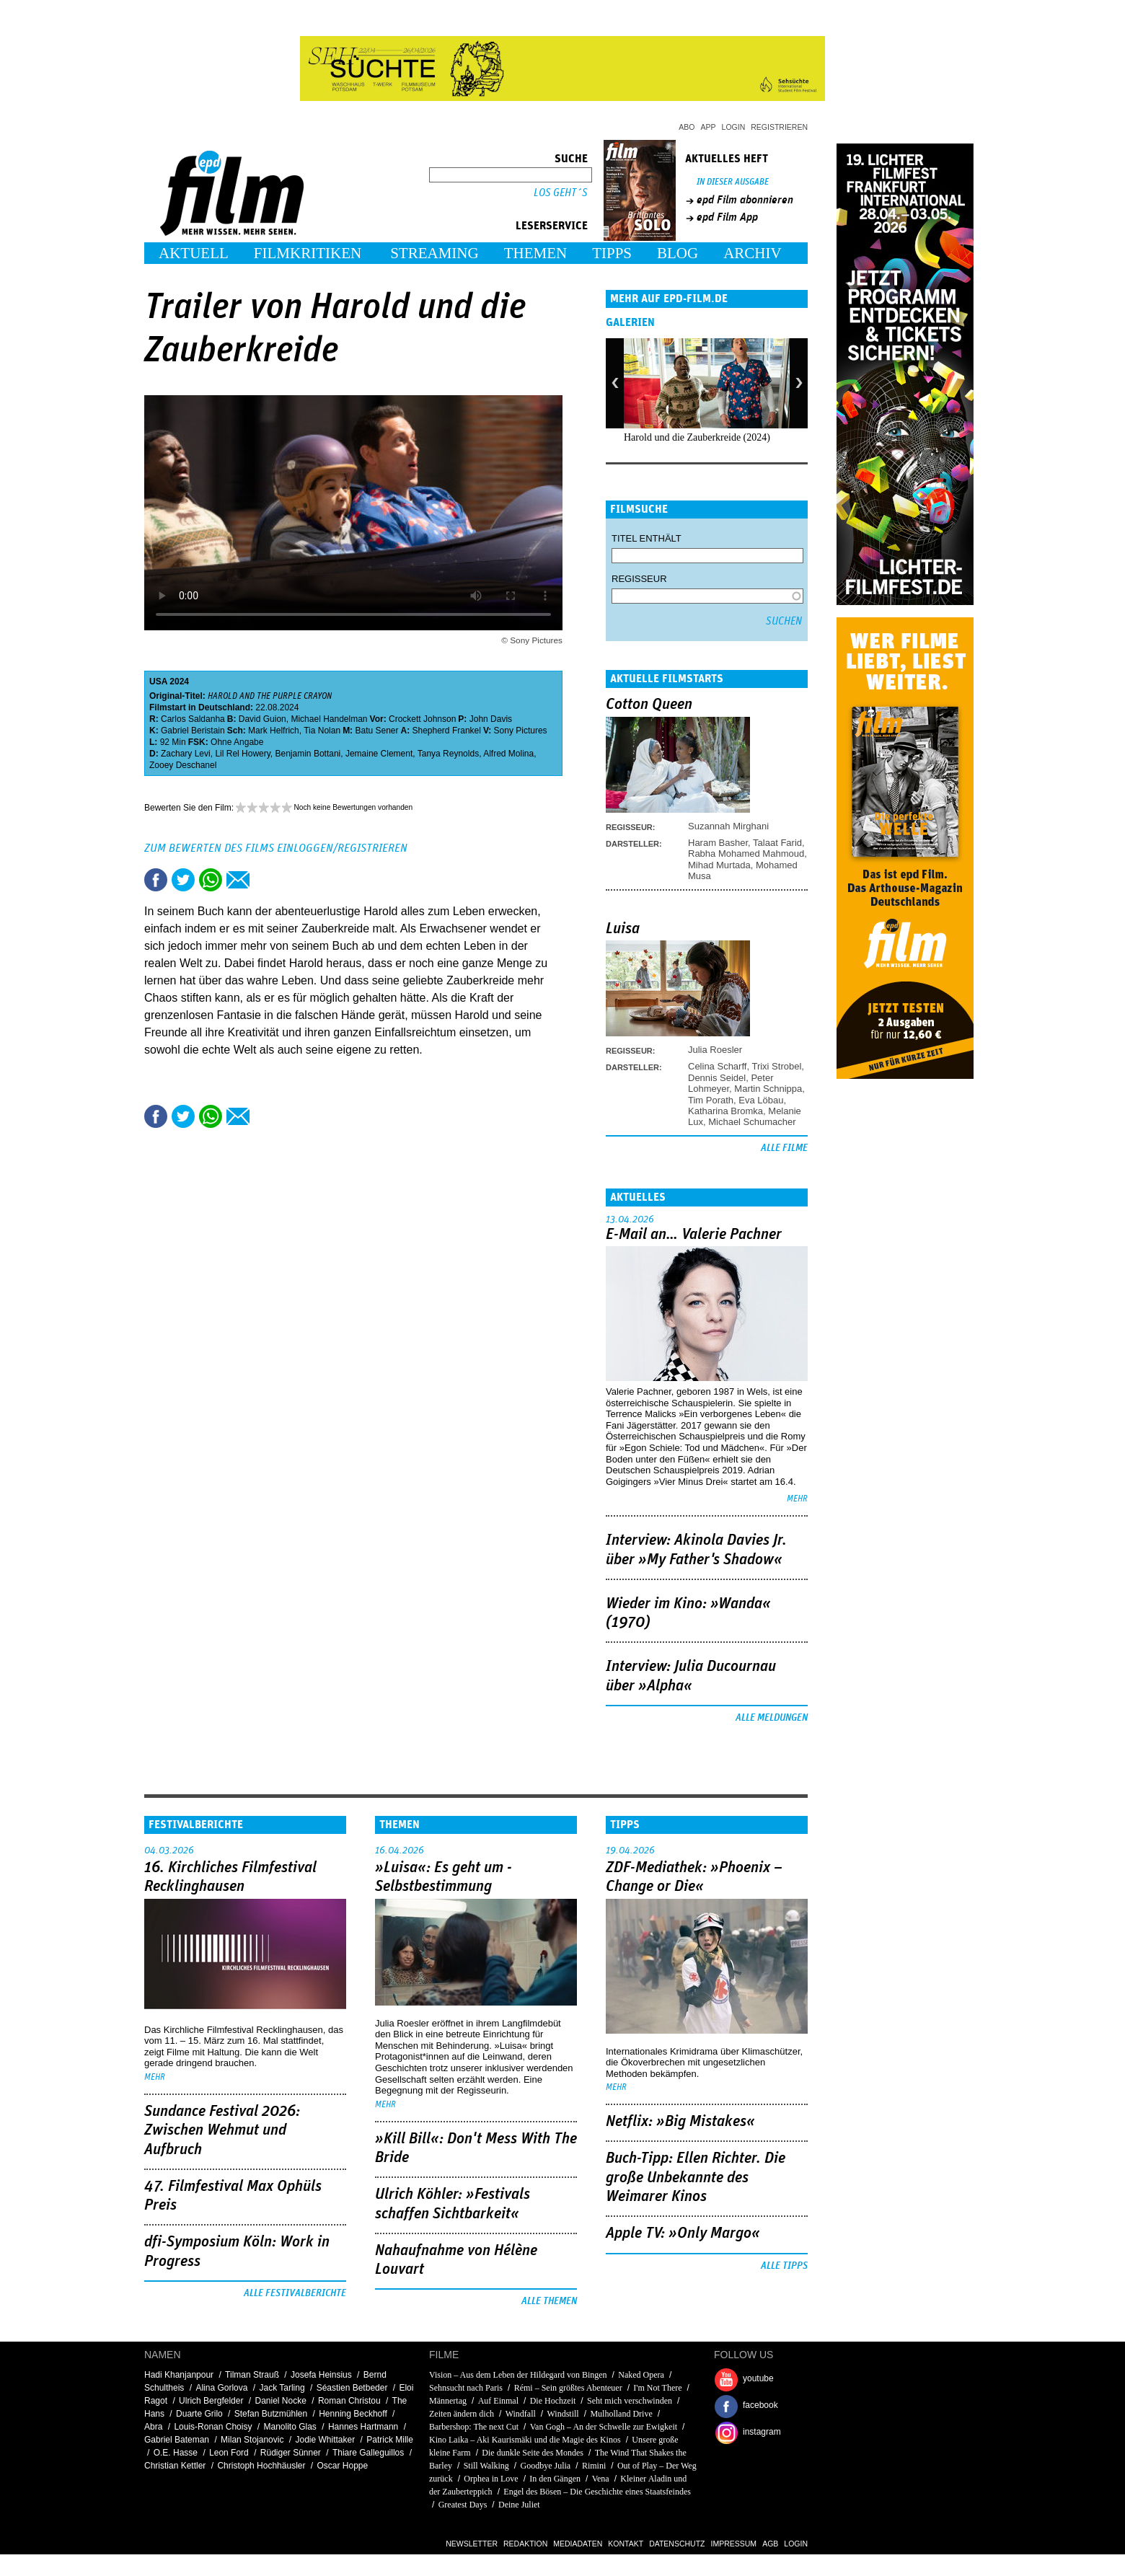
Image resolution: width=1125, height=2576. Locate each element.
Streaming (434, 253)
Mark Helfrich (273, 730)
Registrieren (779, 127)
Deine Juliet (519, 2505)
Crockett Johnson (422, 719)
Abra (153, 2427)
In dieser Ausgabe (733, 182)
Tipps (612, 253)
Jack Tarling (281, 2388)
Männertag (448, 2401)
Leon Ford (229, 2453)
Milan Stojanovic (252, 2440)
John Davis (490, 719)
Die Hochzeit (553, 2401)
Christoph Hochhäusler (261, 2466)
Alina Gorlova (221, 2388)
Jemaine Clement (378, 754)
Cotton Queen (649, 705)
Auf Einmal (498, 2401)
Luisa (623, 929)
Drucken (265, 879)
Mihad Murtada (719, 865)
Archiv (752, 253)
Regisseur (639, 578)
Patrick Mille (389, 2440)
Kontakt (625, 2543)
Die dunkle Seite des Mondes (532, 2453)
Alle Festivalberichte (295, 2293)
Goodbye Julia (546, 2466)
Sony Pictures (520, 730)
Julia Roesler (715, 1049)
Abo (686, 127)
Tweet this (183, 879)
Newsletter (472, 2543)
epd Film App (727, 217)
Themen (536, 253)
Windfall (521, 2414)
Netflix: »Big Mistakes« (680, 2122)
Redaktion (525, 2543)
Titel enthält (646, 538)
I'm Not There (657, 2388)
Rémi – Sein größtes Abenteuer (568, 2388)
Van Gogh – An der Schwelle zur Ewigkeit (603, 2427)
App (708, 127)
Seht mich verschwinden (629, 2401)
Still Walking (486, 2466)
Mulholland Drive (621, 2414)
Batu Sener (376, 730)
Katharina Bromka (725, 1111)
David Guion (262, 719)
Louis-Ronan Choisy (213, 2427)
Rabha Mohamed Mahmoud (746, 853)
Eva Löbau (760, 1100)
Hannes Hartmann (363, 2427)
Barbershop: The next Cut (474, 2427)
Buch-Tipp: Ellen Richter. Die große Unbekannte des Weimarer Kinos (695, 2178)
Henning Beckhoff (353, 2414)
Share (210, 879)
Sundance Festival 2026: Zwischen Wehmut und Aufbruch (222, 2131)
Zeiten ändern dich (461, 2414)
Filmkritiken (307, 253)
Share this (155, 879)
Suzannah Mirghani (728, 826)
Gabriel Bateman (176, 2440)
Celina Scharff (717, 1066)
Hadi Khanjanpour (178, 2375)
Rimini (594, 2466)
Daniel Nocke (280, 2401)
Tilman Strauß (252, 2375)
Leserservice (552, 225)
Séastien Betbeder (352, 2388)
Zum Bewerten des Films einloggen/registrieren (275, 848)
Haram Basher (718, 842)
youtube (758, 2378)
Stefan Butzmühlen (270, 2414)
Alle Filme (784, 1148)
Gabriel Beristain (193, 730)
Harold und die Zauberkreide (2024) (697, 437)
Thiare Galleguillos (368, 2453)
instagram (762, 2432)
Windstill (563, 2414)
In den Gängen (555, 2479)
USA (158, 681)
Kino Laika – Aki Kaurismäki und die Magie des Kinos (525, 2440)
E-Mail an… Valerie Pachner (694, 1235)
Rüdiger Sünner (290, 2453)
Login (734, 127)
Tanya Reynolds (448, 754)
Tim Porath (710, 1100)
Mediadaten (577, 2543)
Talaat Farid (777, 842)
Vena (600, 2479)
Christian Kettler (175, 2466)
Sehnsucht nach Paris (466, 2388)
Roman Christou (349, 2401)
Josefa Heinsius (321, 2375)
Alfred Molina (508, 754)
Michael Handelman (329, 719)
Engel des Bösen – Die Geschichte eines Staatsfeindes (597, 2492)
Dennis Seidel (717, 1077)
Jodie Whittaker (325, 2440)
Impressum (734, 2543)
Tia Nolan (322, 730)
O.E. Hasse (176, 2453)
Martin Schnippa (768, 1088)
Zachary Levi (186, 754)
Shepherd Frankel (446, 730)
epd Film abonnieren (745, 200)
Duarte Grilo (199, 2414)
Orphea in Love (491, 2479)
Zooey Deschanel (182, 765)
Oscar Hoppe (343, 2466)
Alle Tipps (784, 2266)
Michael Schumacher (751, 1121)
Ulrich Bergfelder (211, 2401)
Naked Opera (641, 2375)
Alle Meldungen (772, 1718)
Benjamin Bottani (308, 754)
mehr (797, 1499)
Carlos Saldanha (193, 719)
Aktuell (194, 253)
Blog (677, 253)
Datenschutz (677, 2543)
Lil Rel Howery (242, 754)
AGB (770, 2543)
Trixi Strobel (776, 1066)
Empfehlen (238, 879)
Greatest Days (463, 2505)
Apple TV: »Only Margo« (683, 2233)
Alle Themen (549, 2301)
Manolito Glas (289, 2427)
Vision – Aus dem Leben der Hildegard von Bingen (518, 2375)
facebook (760, 2405)
